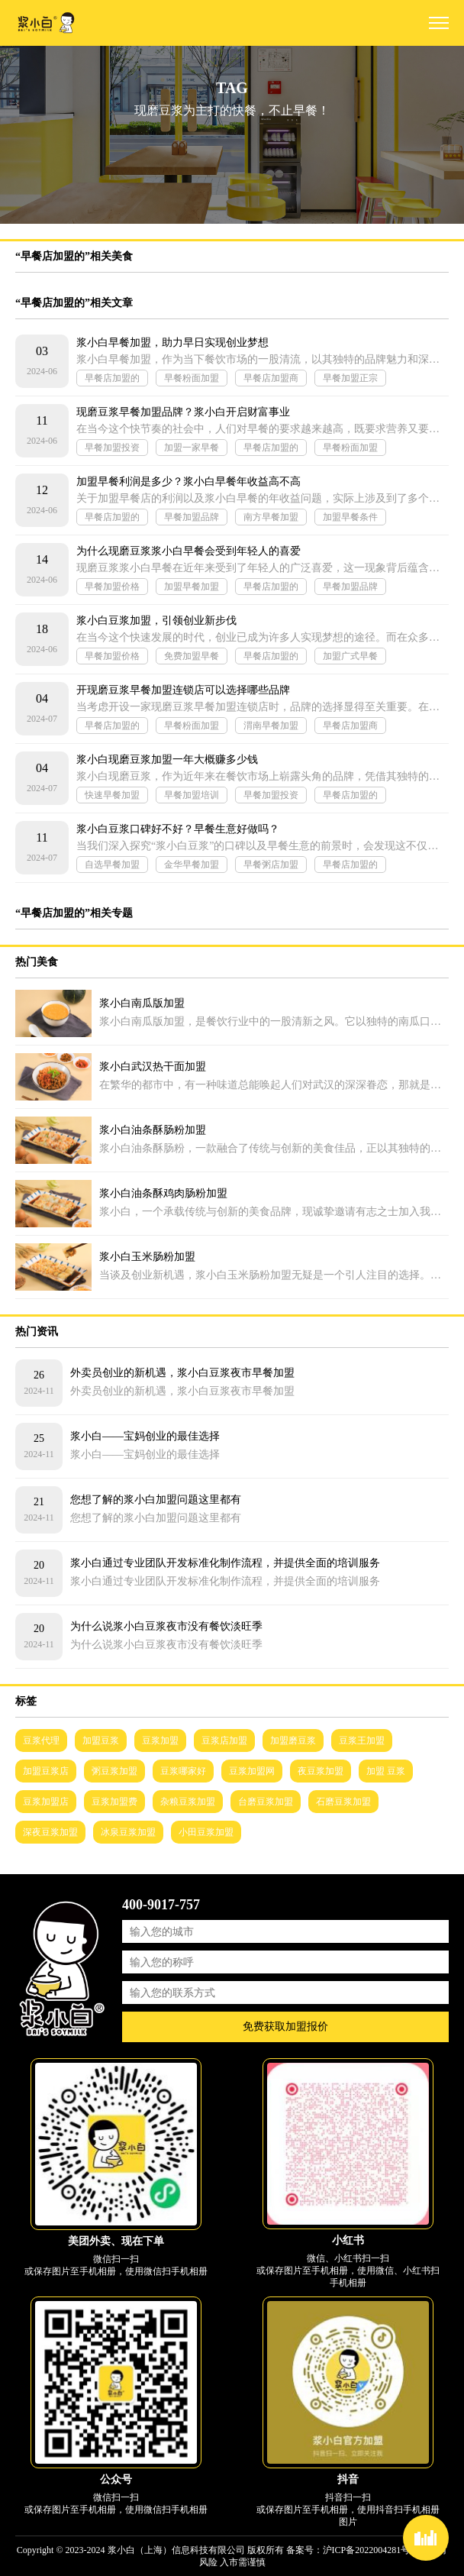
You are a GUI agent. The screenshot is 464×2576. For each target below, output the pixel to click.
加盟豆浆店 (46, 1771)
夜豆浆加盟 (320, 1771)
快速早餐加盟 (112, 795)
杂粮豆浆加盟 (187, 1801)
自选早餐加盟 (112, 864)
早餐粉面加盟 (191, 378)
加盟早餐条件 (350, 517)
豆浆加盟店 (46, 1801)
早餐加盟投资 (112, 447)
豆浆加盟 (160, 1740)
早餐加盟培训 (191, 795)
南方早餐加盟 (270, 517)
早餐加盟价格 (112, 586)
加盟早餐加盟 (191, 586)
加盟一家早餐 (191, 447)
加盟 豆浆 (385, 1771)
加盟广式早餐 (350, 656)
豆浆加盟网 (252, 1771)
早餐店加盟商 (270, 378)
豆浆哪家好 (183, 1771)
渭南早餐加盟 (270, 725)
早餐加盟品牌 (191, 517)
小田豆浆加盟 (206, 1832)
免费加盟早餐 (191, 656)
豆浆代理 (41, 1740)
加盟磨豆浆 (293, 1740)
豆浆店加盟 (224, 1740)
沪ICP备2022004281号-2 (370, 2550)
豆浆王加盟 (362, 1740)
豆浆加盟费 (114, 1801)
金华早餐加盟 (191, 864)
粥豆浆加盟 (114, 1771)
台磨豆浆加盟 (265, 1801)
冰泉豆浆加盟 (128, 1832)
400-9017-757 (161, 1904)
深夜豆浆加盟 (50, 1832)
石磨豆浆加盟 (343, 1801)
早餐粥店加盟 (270, 864)
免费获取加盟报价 (285, 2026)
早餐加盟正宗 (350, 378)
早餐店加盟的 (112, 378)
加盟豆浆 (100, 1740)
